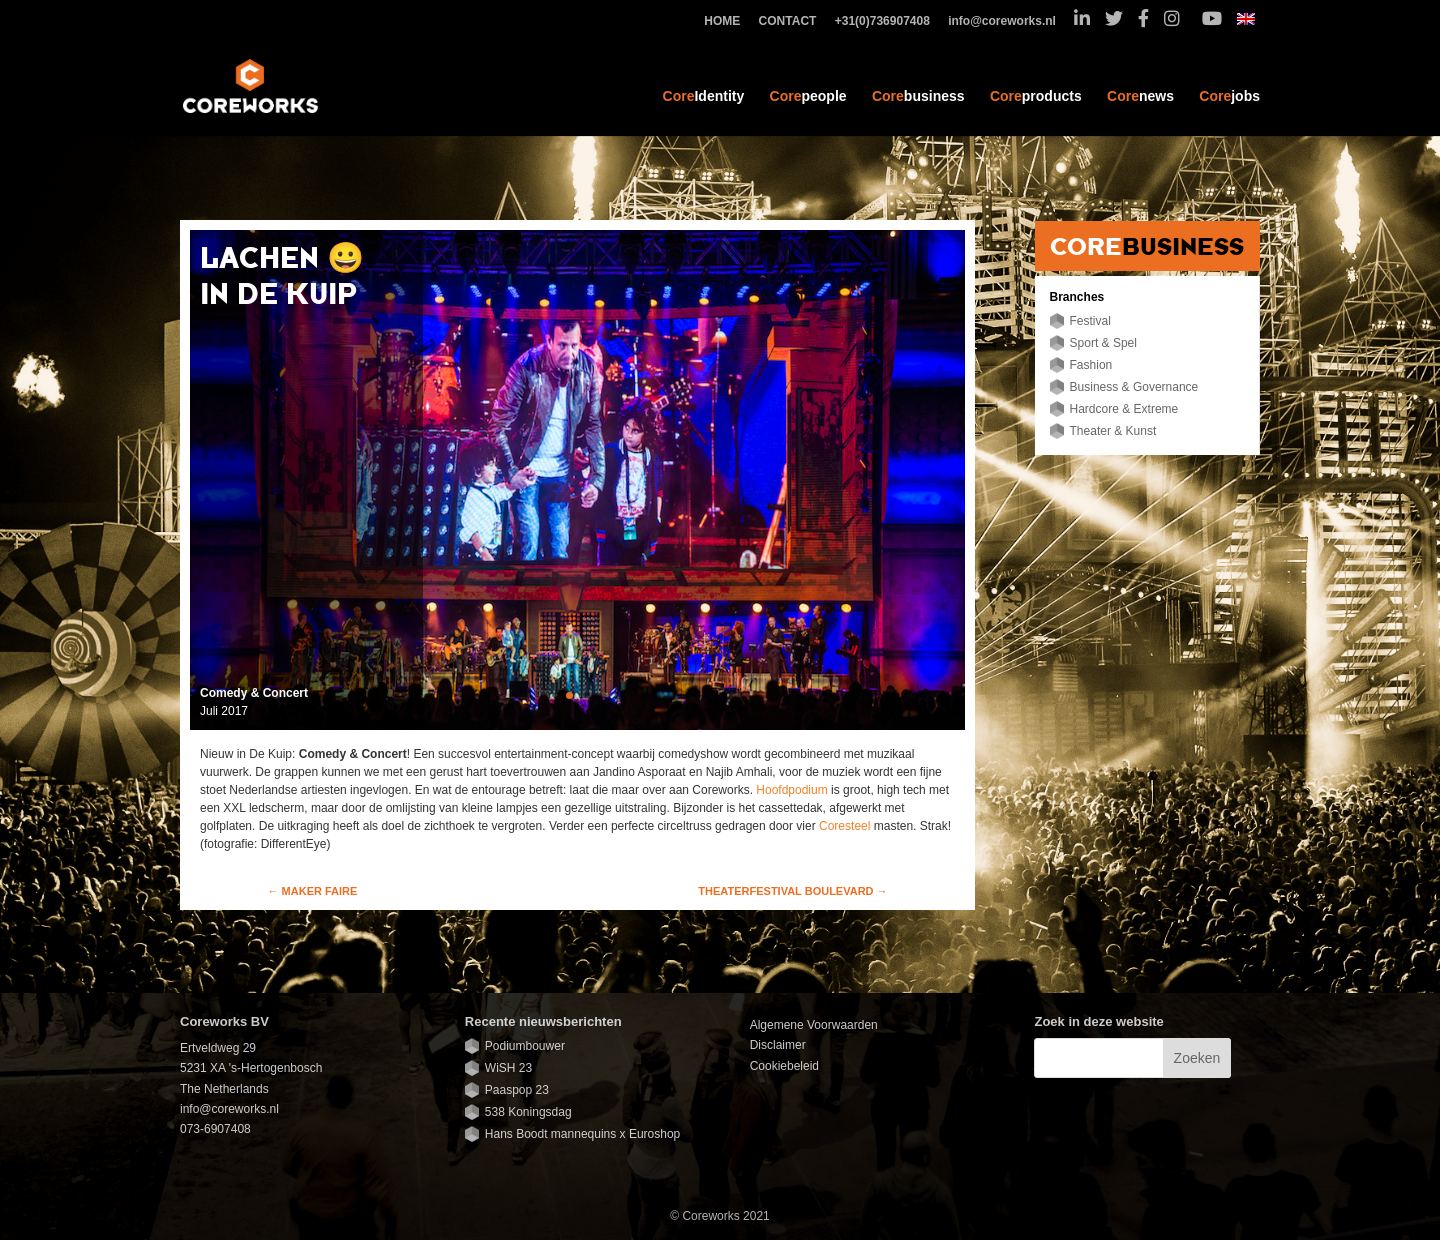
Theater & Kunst (1113, 431)
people (808, 96)
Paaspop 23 (517, 1090)
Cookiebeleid (784, 1066)
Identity (704, 96)
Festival (1090, 321)
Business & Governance (1134, 387)
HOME (727, 21)
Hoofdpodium (791, 790)
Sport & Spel (1103, 343)
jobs (1229, 96)
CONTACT (793, 21)
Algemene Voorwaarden (814, 1025)
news (1140, 96)
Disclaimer (778, 1045)
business (918, 96)
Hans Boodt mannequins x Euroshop (582, 1134)
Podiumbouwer (525, 1046)
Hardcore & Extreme (1124, 409)
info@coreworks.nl (1007, 21)
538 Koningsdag (528, 1112)
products (1036, 96)
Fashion (1091, 365)
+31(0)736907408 (887, 21)
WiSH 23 (508, 1068)
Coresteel (844, 826)
